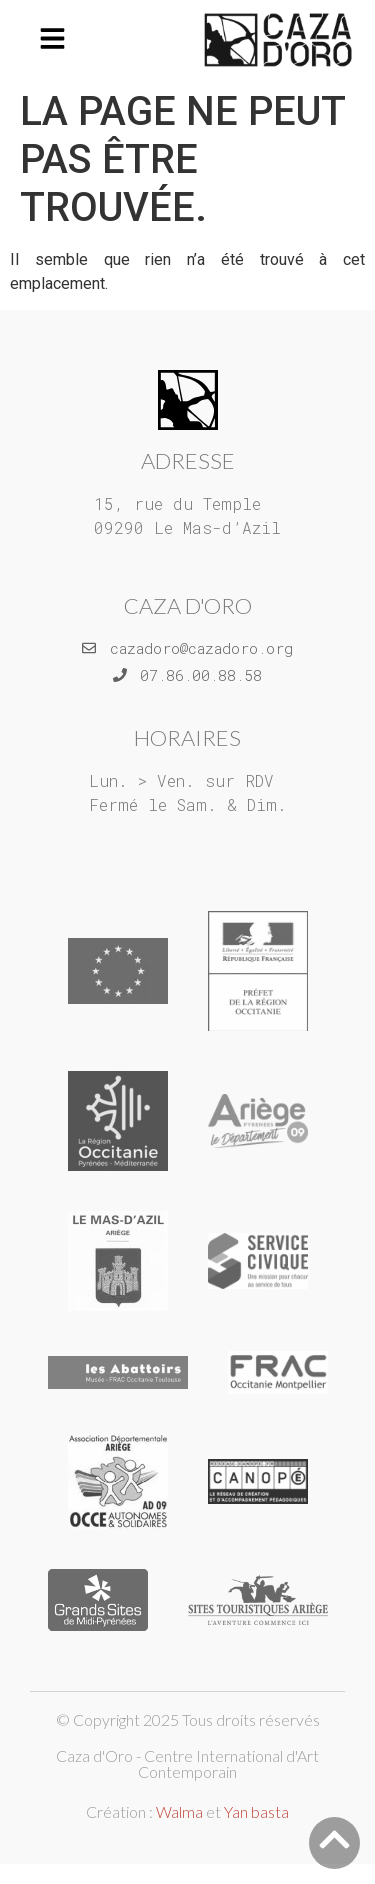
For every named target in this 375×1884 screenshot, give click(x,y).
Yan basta (256, 1811)
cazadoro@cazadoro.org (201, 648)
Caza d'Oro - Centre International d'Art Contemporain (187, 1763)
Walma (179, 1811)
